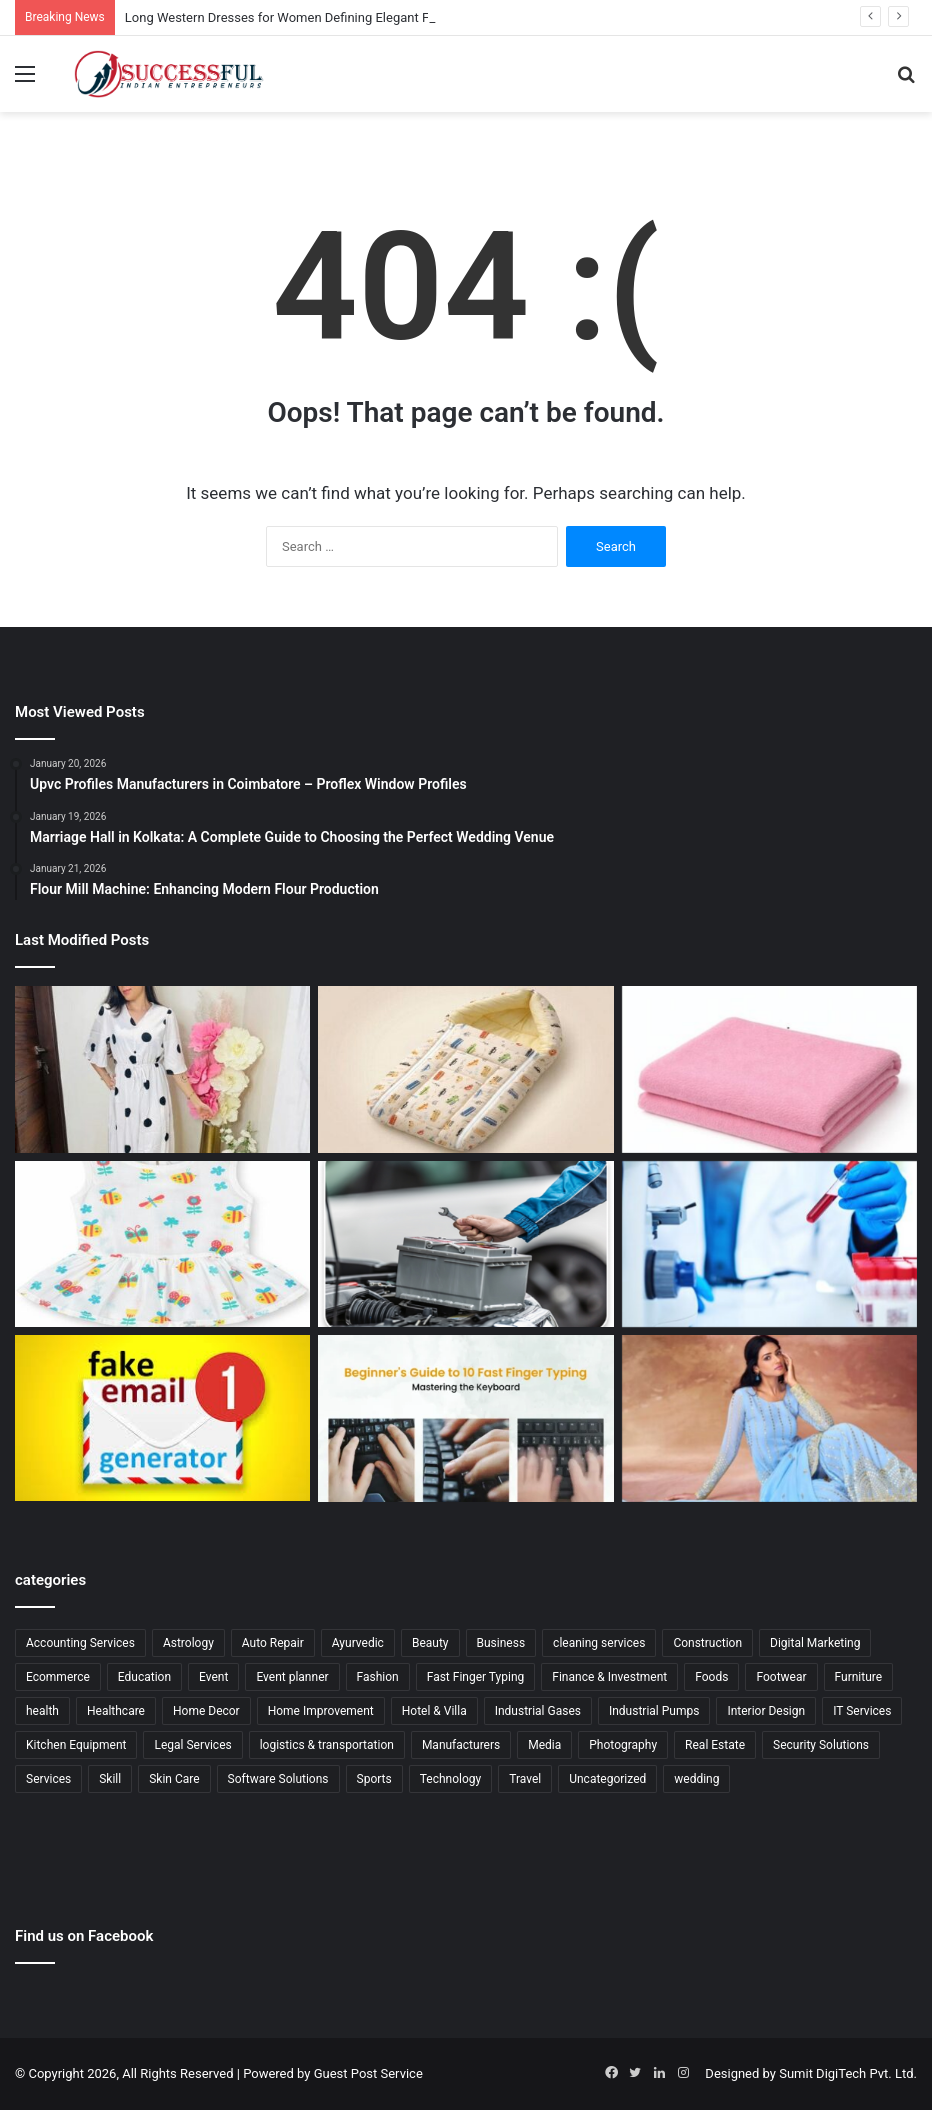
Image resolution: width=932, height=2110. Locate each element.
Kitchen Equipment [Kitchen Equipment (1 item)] (76, 1745)
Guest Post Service (368, 2073)
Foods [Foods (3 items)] (711, 1677)
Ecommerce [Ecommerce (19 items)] (58, 1677)
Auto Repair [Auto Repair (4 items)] (273, 1643)
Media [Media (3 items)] (544, 1745)
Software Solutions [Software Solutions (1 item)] (278, 1779)
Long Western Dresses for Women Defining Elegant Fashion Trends (317, 17)
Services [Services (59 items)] (48, 1779)
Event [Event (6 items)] (213, 1677)
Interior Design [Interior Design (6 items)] (766, 1711)
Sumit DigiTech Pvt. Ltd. (848, 2073)
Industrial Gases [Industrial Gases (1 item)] (538, 1711)
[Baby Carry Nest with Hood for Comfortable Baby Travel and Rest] (465, 1069)
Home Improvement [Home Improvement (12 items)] (321, 1711)
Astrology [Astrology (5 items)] (188, 1643)
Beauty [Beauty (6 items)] (430, 1643)
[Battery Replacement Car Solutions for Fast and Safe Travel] (465, 1244)
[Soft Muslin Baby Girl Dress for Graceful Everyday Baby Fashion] (162, 1244)
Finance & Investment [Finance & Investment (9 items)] (609, 1677)
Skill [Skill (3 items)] (110, 1779)
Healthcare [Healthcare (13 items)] (116, 1711)
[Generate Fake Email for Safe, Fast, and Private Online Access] (162, 1417)
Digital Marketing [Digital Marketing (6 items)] (815, 1643)
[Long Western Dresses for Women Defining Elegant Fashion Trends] (162, 1069)
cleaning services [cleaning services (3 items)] (599, 1643)
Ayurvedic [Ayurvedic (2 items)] (358, 1643)
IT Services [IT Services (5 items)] (862, 1711)
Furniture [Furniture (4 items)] (859, 1677)
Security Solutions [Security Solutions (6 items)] (821, 1745)
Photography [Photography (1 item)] (623, 1745)
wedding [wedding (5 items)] (696, 1779)
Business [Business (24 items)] (501, 1643)
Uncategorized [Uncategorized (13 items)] (607, 1779)
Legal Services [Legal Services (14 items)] (192, 1745)
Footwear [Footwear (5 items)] (781, 1677)
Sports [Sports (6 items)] (374, 1779)
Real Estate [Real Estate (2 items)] (715, 1745)
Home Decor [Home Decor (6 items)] (206, 1711)
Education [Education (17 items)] (144, 1677)
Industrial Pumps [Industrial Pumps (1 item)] (654, 1711)
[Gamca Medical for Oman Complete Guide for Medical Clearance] (769, 1244)
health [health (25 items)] (42, 1711)
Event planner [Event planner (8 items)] (292, 1677)
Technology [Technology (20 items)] (450, 1779)
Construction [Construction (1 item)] (707, 1643)
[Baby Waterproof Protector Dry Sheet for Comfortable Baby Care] (769, 1069)
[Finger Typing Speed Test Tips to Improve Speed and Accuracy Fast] (465, 1418)
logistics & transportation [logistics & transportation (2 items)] (327, 1745)
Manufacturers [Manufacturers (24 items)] (461, 1745)
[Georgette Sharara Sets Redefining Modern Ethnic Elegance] (769, 1418)
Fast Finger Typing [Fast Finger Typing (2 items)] (476, 1677)
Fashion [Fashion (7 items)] (378, 1677)
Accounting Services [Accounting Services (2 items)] (80, 1643)
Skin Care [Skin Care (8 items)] (174, 1779)
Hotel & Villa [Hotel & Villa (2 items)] (434, 1711)
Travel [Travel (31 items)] (525, 1779)
